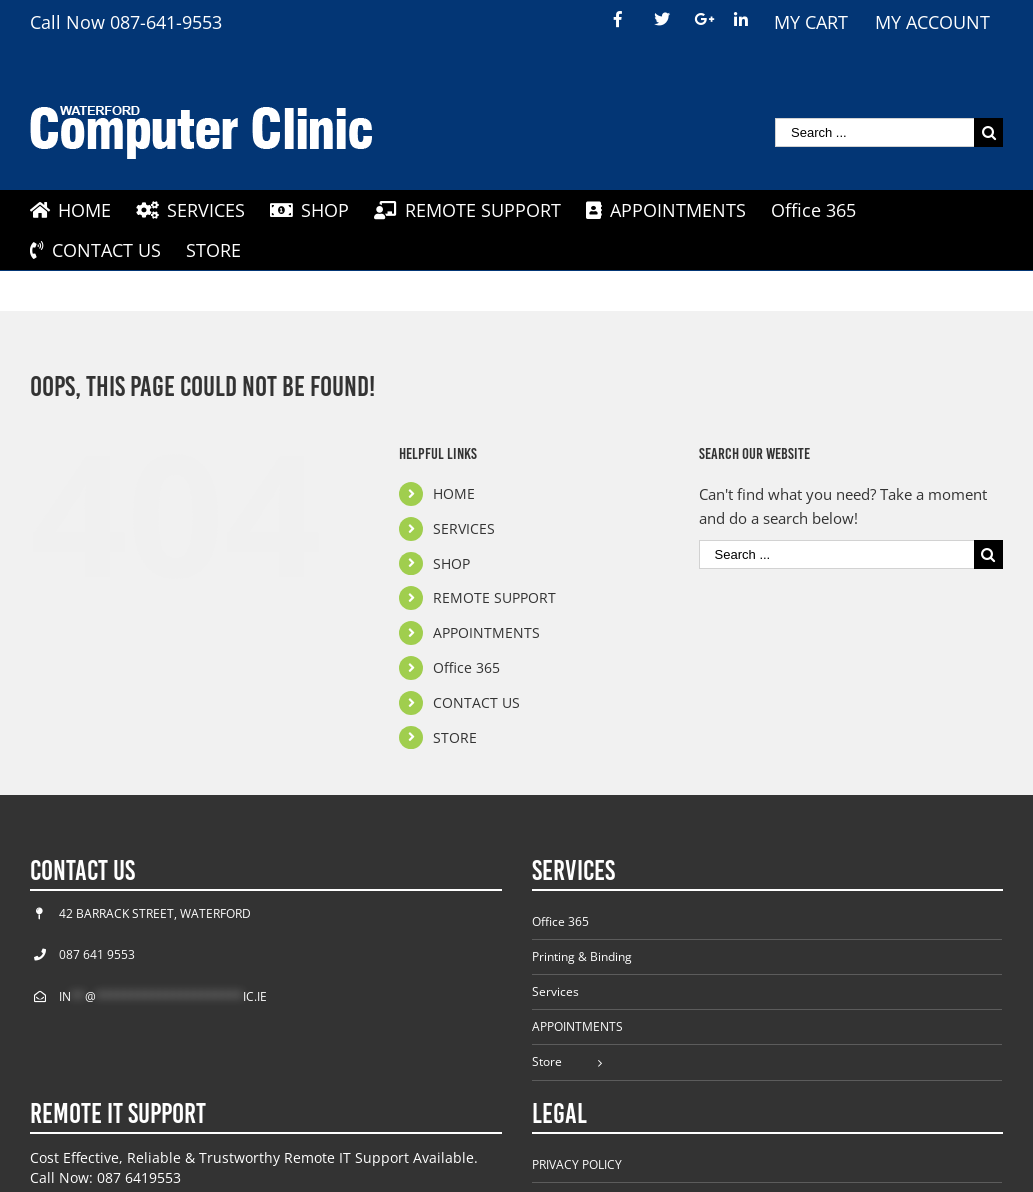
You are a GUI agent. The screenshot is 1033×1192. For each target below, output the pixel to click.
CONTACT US (476, 702)
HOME (454, 493)
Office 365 (466, 667)
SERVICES (464, 528)
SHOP (451, 563)
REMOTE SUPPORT (494, 597)
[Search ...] (874, 132)
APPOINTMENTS (486, 632)
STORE (455, 737)
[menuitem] (620, 20)
